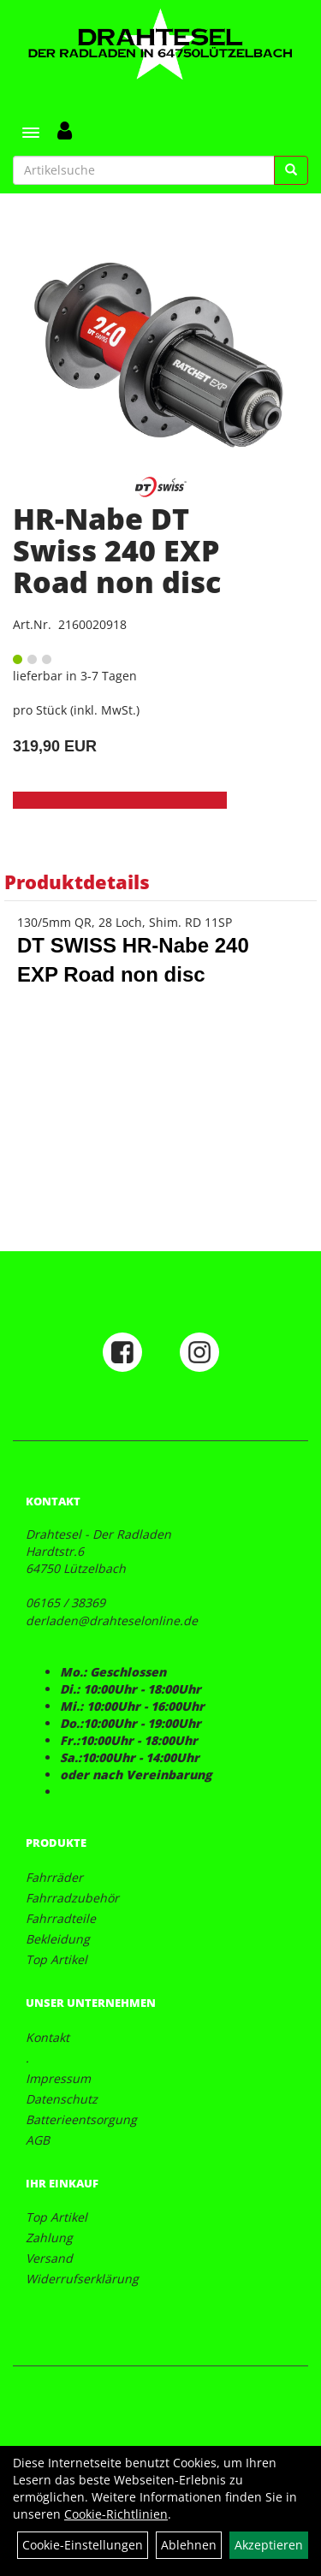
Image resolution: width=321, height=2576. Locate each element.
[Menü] (31, 132)
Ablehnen (189, 2545)
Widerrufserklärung (82, 2278)
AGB (38, 2140)
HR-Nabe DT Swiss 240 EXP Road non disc (117, 550)
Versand (49, 2258)
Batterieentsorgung (81, 2119)
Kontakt (47, 2037)
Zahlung (49, 2237)
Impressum (58, 2078)
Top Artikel (56, 1959)
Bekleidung (58, 1939)
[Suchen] (291, 170)
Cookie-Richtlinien (116, 2514)
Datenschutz (62, 2099)
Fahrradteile (61, 1918)
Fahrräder (54, 1877)
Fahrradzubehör (72, 1898)
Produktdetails (77, 881)
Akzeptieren (269, 2545)
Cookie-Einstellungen (82, 2545)
